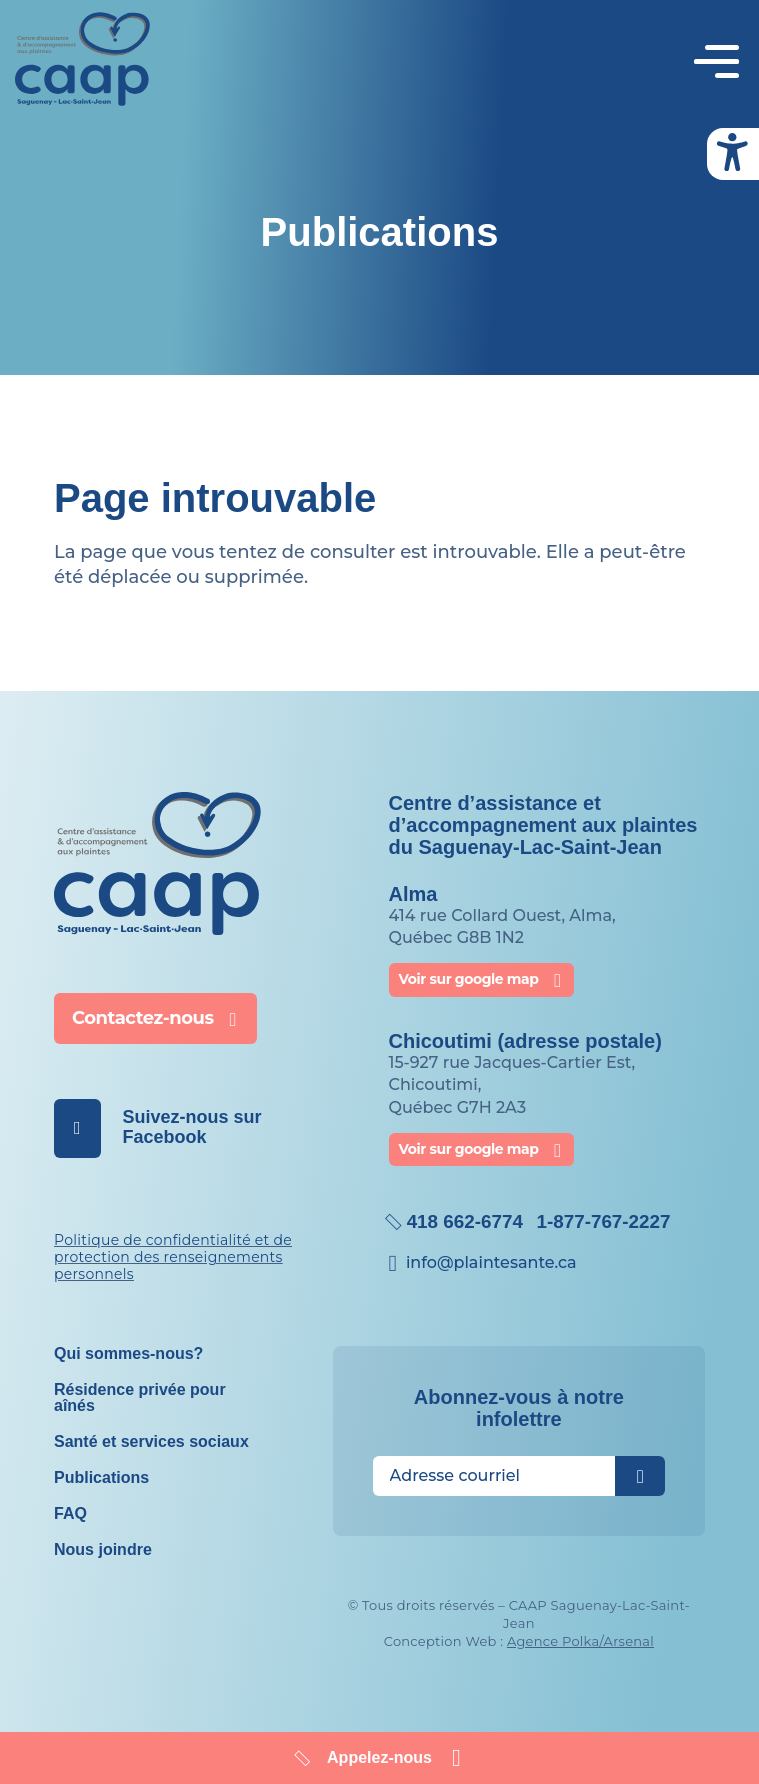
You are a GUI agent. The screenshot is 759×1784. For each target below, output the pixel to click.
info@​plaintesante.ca (491, 1246)
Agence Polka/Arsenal (580, 1625)
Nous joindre (103, 1533)
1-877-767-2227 (615, 1206)
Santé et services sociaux (151, 1425)
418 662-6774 (468, 1206)
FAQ (70, 1497)
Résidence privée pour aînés (140, 1381)
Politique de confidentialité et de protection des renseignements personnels (173, 1241)
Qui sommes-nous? (128, 1337)
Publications (101, 1461)
